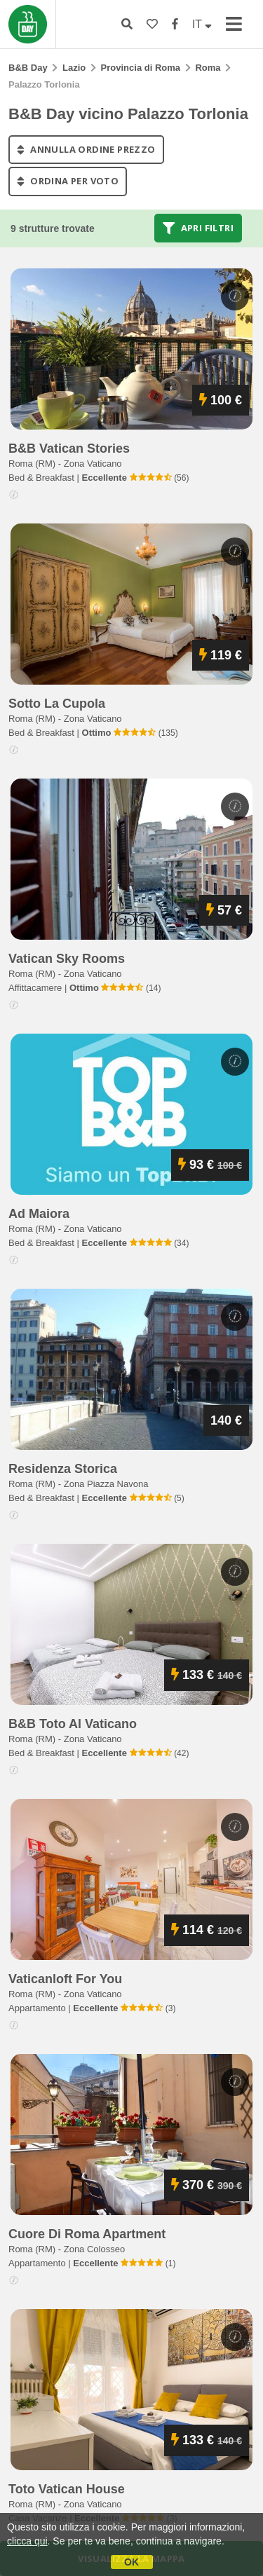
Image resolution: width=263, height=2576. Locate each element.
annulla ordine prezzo (86, 149)
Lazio (74, 67)
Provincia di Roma (140, 67)
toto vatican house (66, 2489)
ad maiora (38, 1214)
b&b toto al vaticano (72, 1724)
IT (202, 24)
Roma (207, 67)
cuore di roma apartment (87, 2234)
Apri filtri (198, 227)
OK (131, 2562)
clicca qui (27, 2541)
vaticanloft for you (65, 1979)
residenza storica (62, 1469)
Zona (93, 463)
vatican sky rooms (66, 959)
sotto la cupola (56, 704)
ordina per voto (68, 181)
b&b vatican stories (69, 448)
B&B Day (28, 67)
